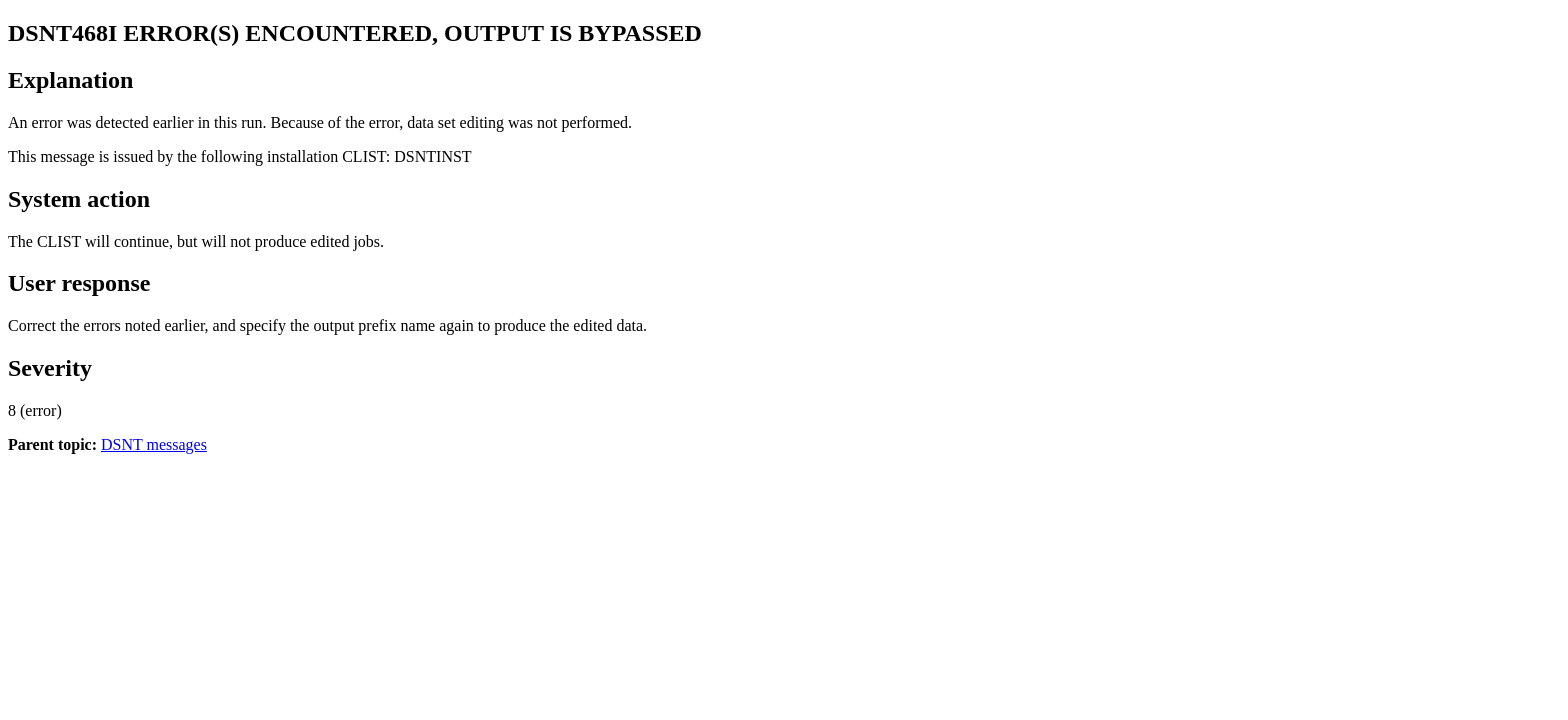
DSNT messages (154, 444)
